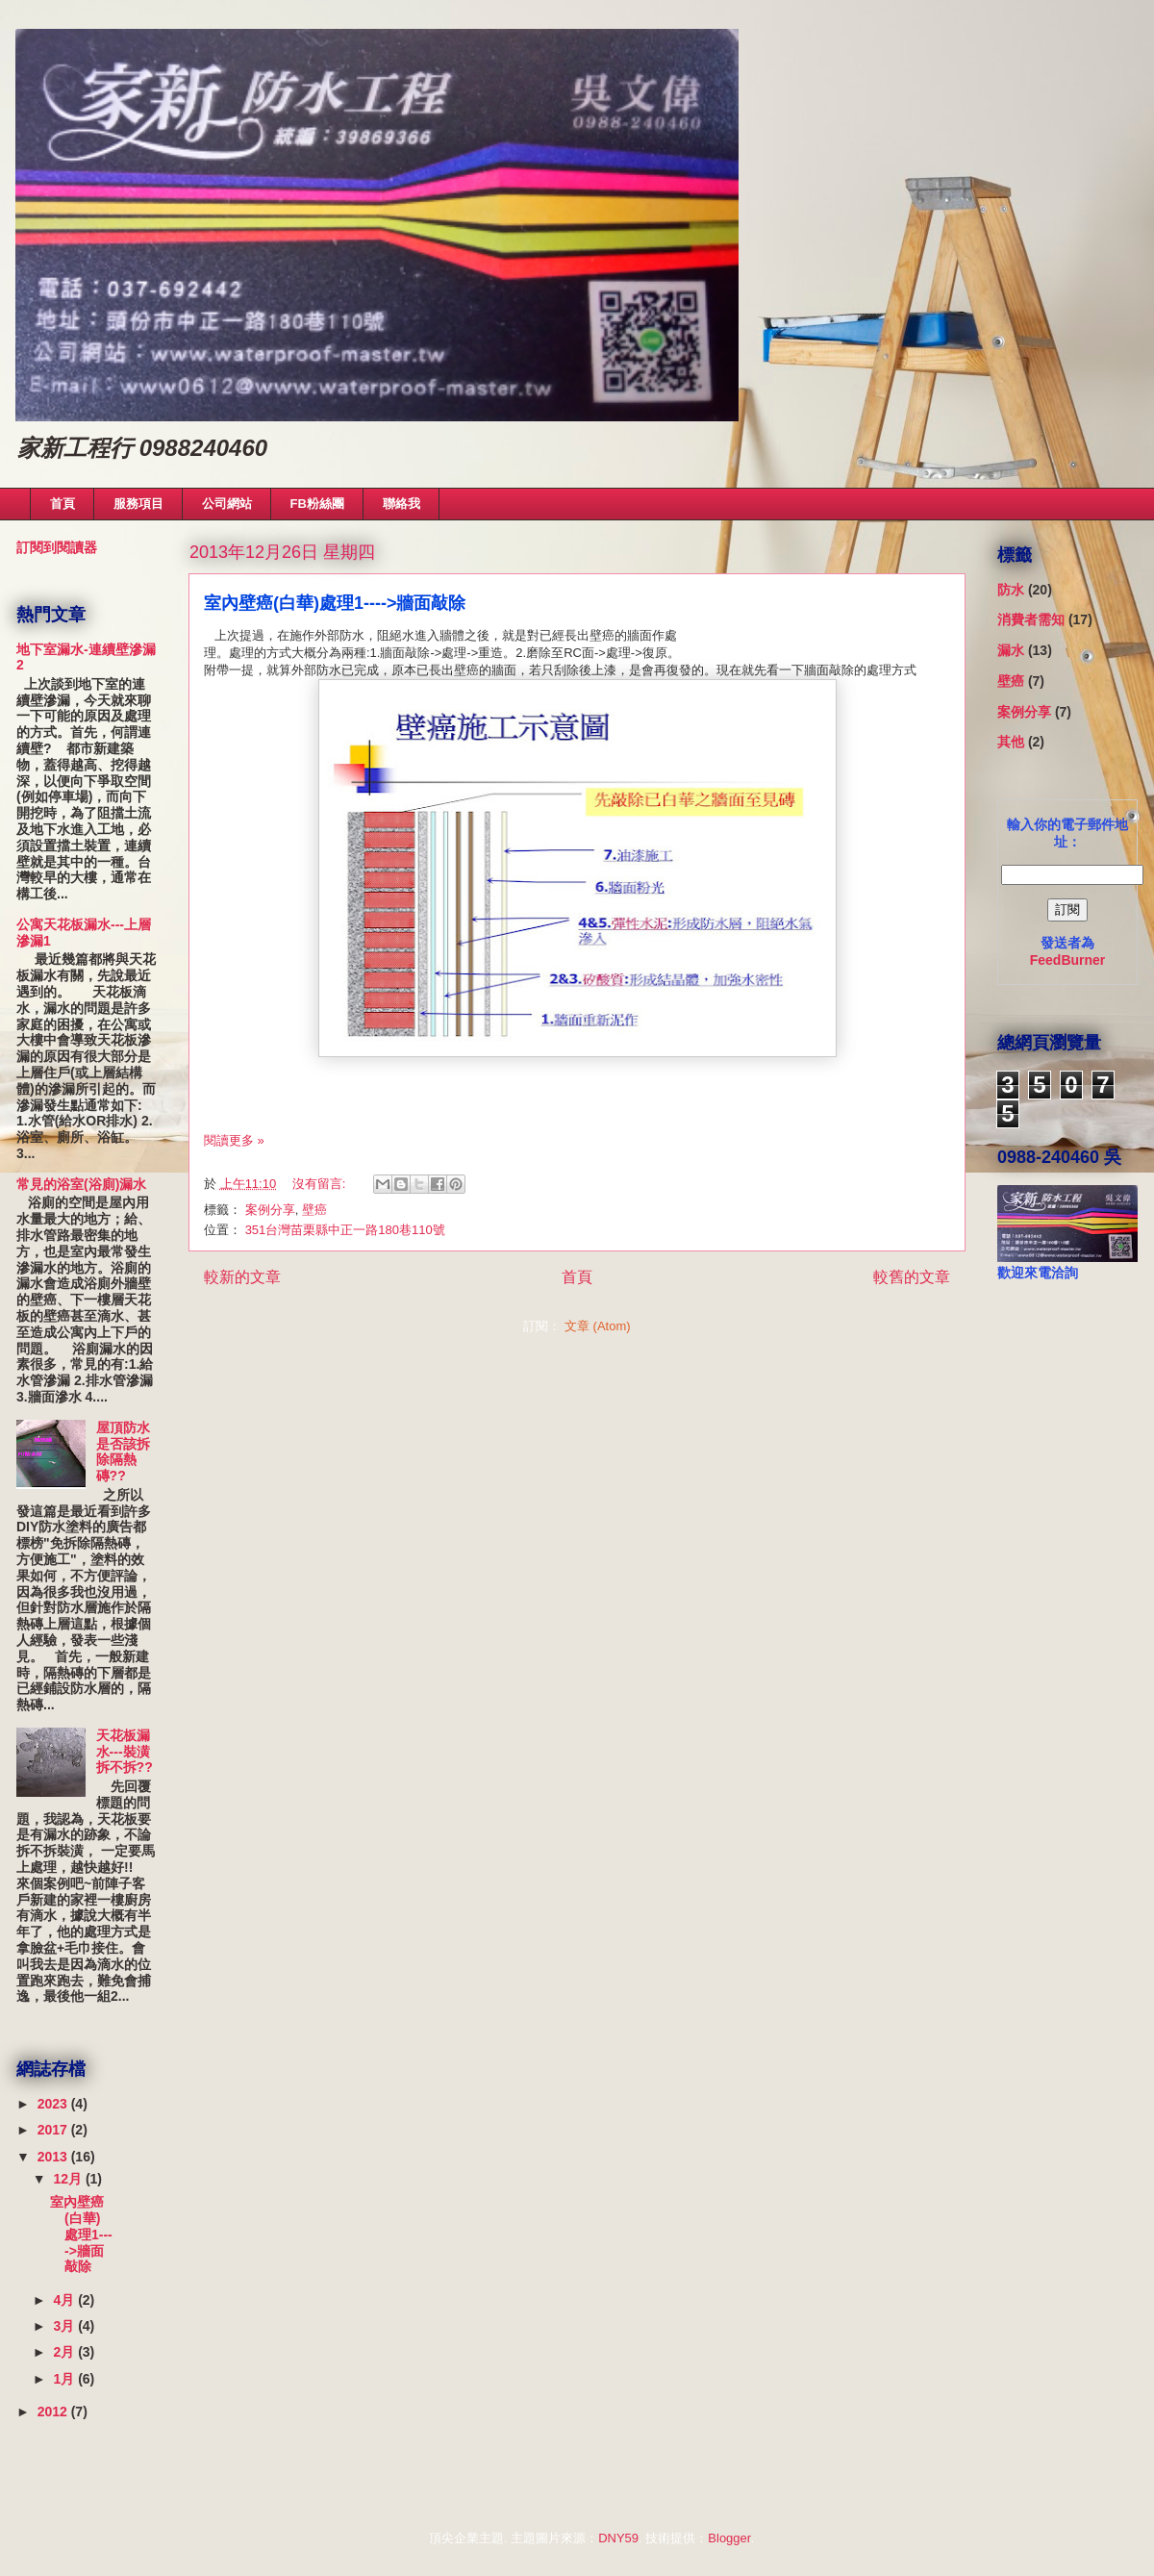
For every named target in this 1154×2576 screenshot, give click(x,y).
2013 (54, 2156)
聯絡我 (401, 503)
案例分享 (270, 1209)
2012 (54, 2411)
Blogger (729, 2538)
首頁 (62, 503)
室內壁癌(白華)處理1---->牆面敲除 (335, 603)
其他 (1010, 741)
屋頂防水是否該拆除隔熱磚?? (123, 1451)
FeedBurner (1068, 960)
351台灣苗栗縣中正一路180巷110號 (345, 1230)
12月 (69, 2178)
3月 (65, 2326)
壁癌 (314, 1209)
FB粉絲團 (317, 503)
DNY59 (618, 2538)
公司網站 (227, 503)
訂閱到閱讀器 (56, 547)
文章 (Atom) (597, 1326)
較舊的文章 (911, 1277)
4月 (65, 2300)
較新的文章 (242, 1277)
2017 (54, 2129)
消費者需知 (1031, 619)
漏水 (1010, 650)
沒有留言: (320, 1183)
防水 (1010, 589)
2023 (54, 2103)
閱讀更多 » (234, 1140)
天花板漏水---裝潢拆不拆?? (124, 1752)
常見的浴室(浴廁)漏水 (81, 1184)
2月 (65, 2352)
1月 (65, 2379)
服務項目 (138, 503)
